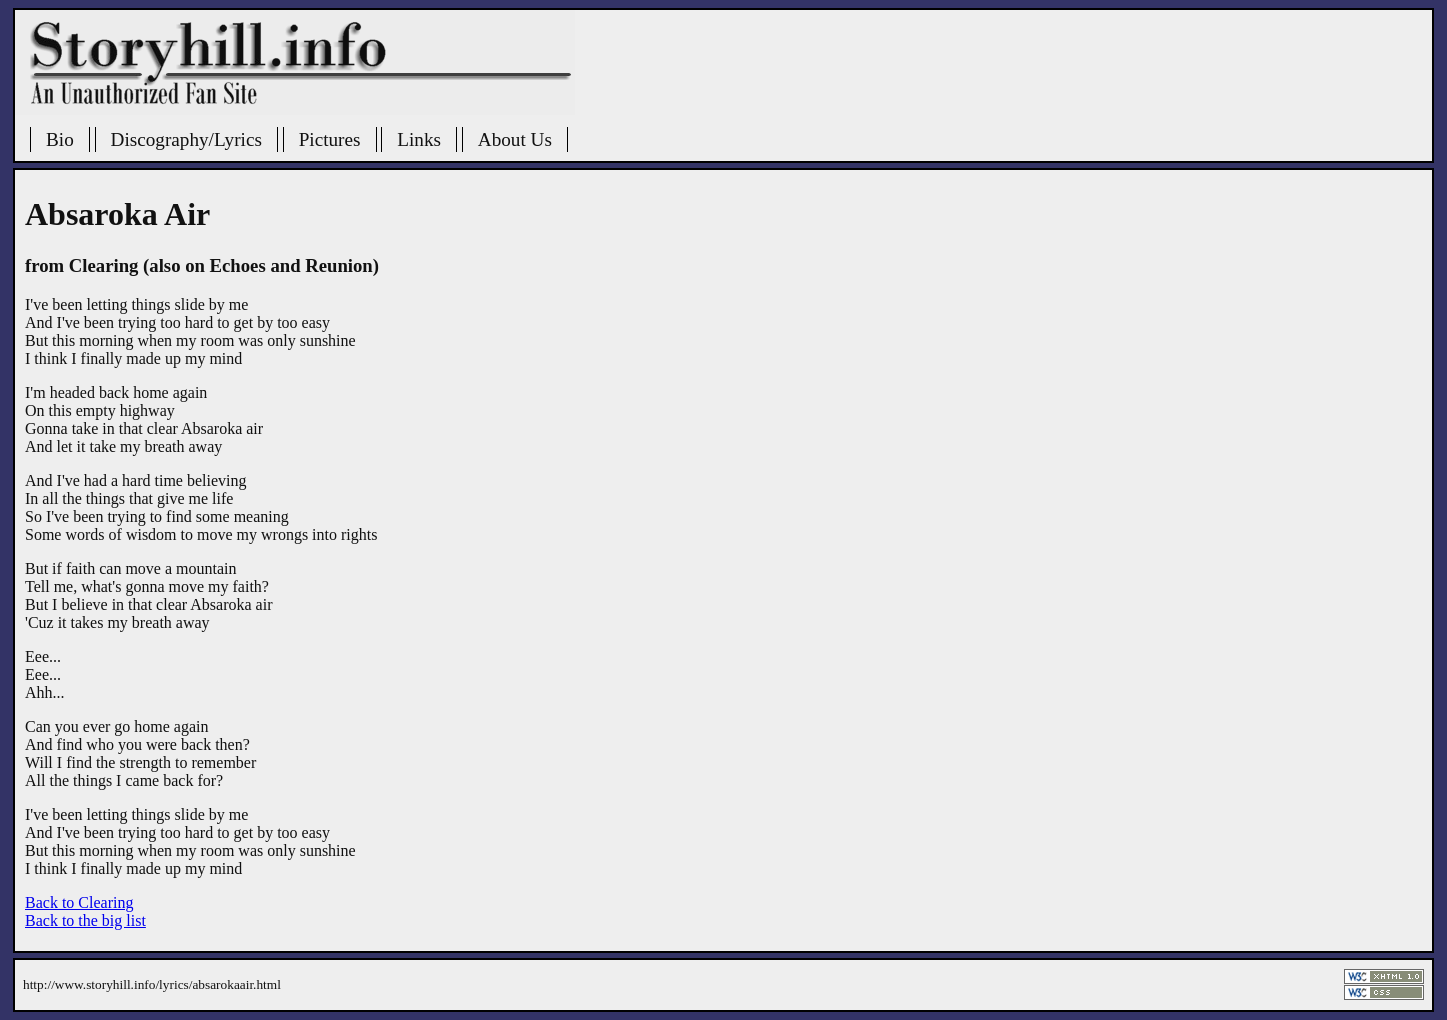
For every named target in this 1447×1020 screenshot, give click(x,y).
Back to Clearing (79, 902)
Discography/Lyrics (186, 139)
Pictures (330, 139)
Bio (60, 139)
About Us (515, 139)
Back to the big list (85, 920)
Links (419, 139)
